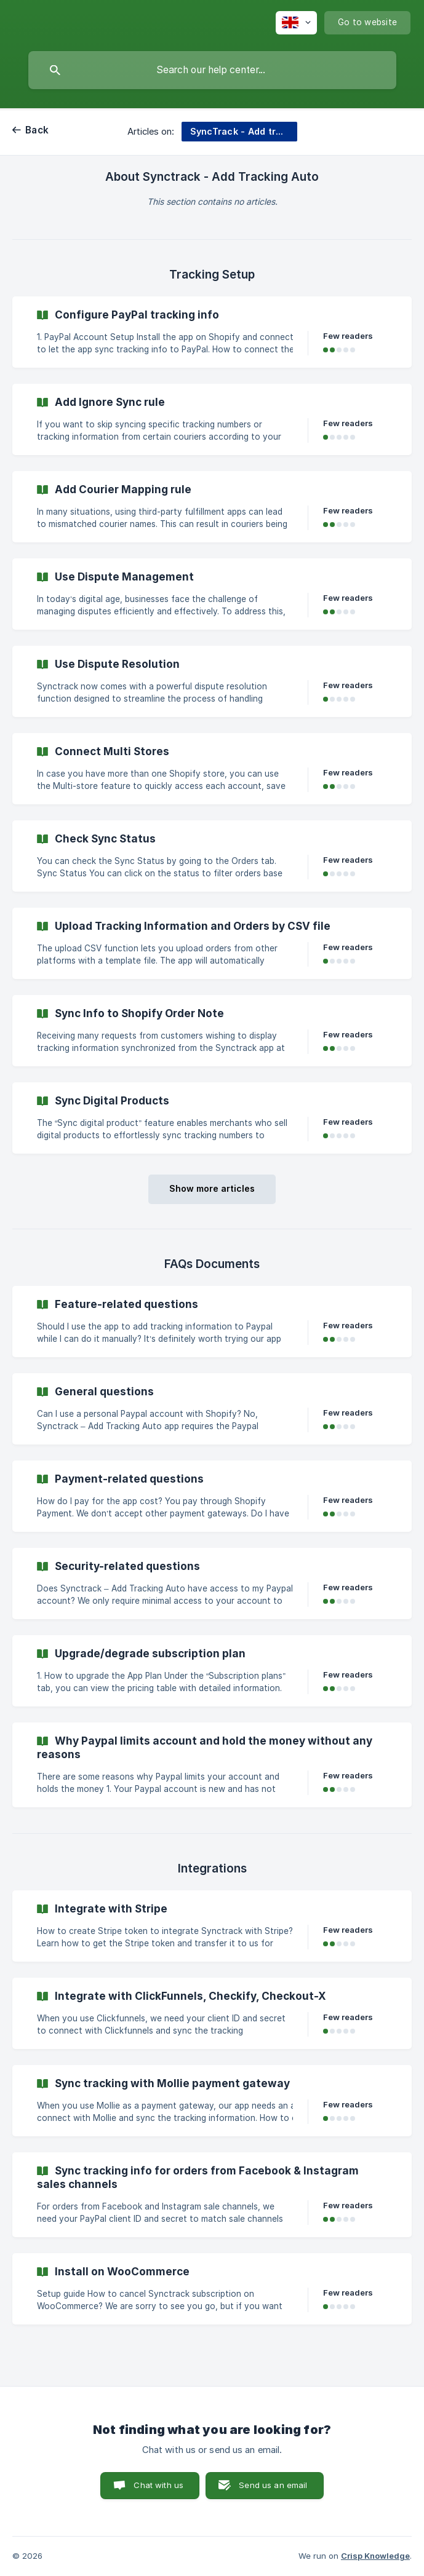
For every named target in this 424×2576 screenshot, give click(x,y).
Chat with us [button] (158, 2485)
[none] (296, 22)
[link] (212, 332)
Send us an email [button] (273, 2485)
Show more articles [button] (212, 1188)
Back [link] (37, 130)
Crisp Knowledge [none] (375, 2556)
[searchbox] (212, 70)
